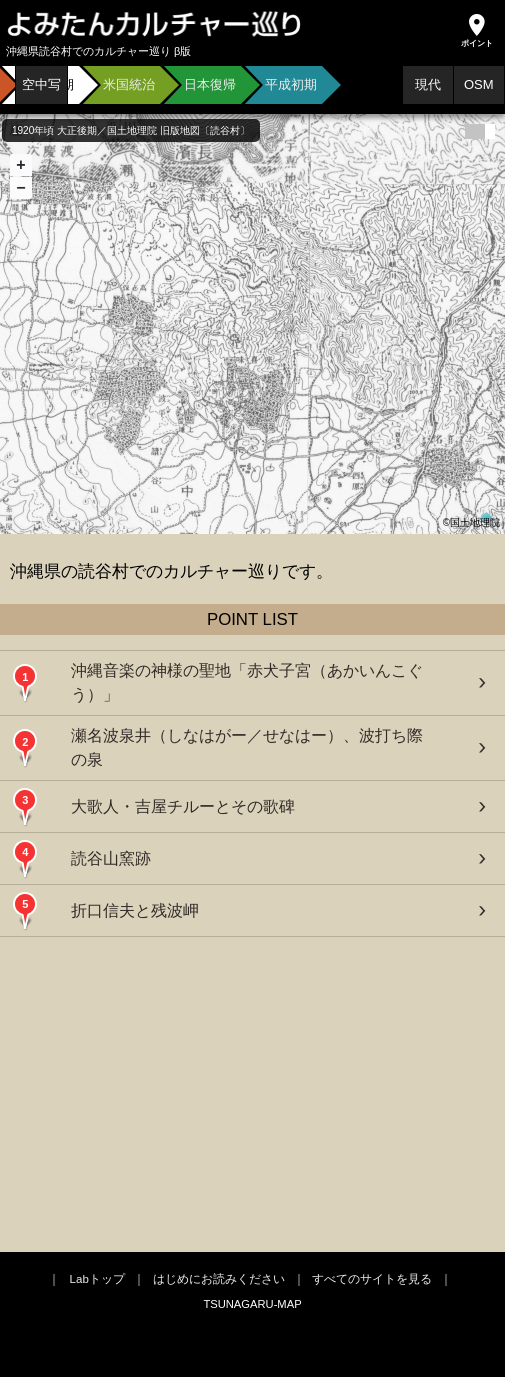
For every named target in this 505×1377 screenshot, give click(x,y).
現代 (428, 84)
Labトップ (97, 1279)
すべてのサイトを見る (372, 1279)
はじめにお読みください (219, 1279)
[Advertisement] (253, 1092)
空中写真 (41, 91)
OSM (479, 84)
